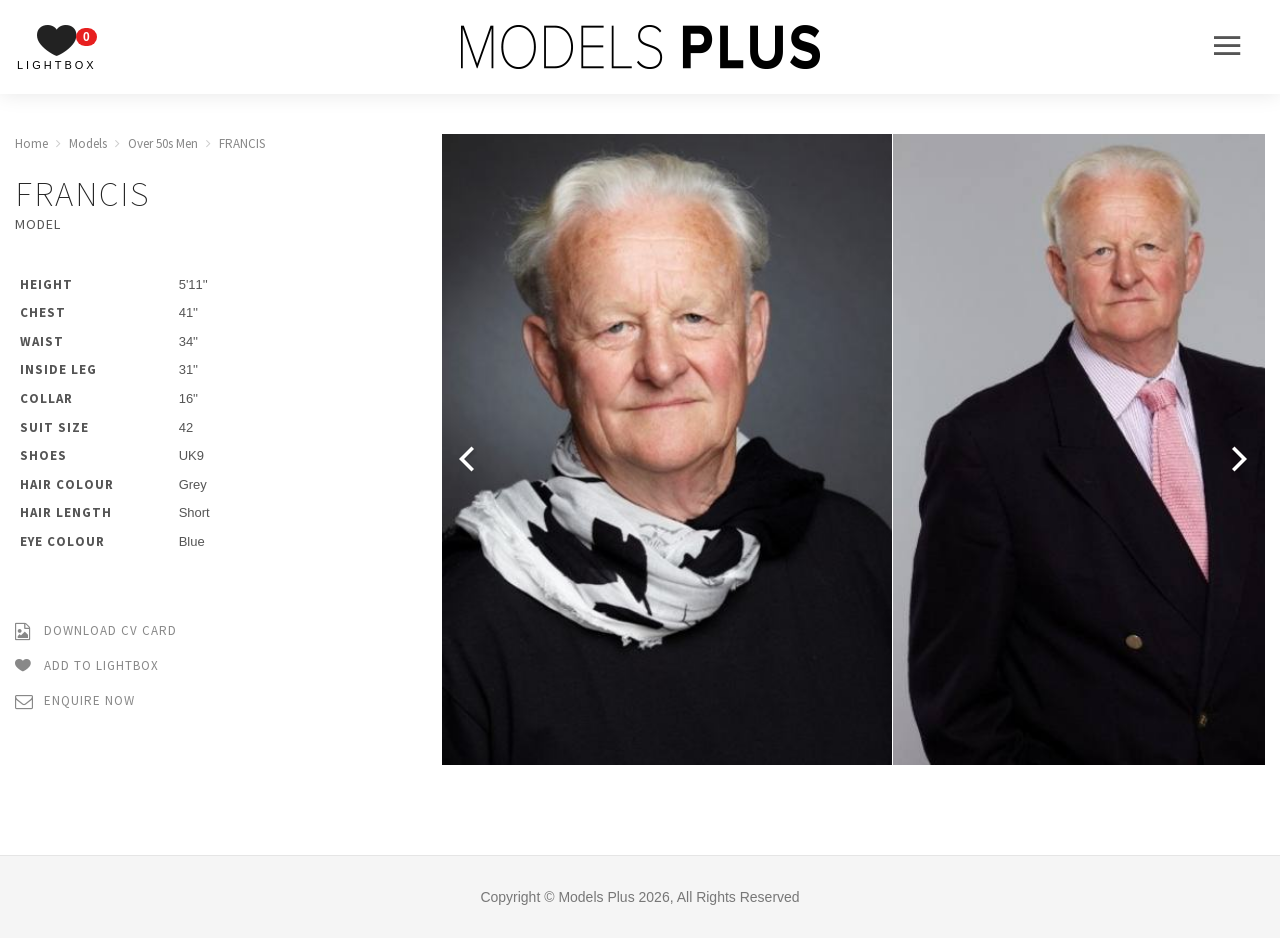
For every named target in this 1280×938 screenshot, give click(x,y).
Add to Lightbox (87, 666)
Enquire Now (75, 701)
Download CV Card (96, 631)
